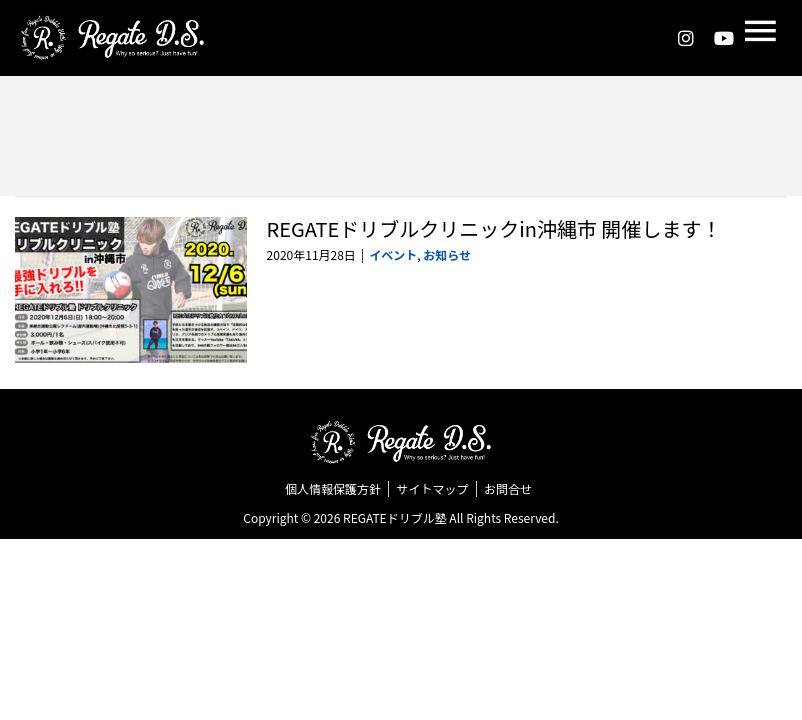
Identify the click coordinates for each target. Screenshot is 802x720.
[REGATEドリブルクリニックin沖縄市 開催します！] (131, 290)
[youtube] (724, 38)
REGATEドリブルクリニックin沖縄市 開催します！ (494, 228)
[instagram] (686, 38)
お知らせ (447, 254)
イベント (393, 254)
